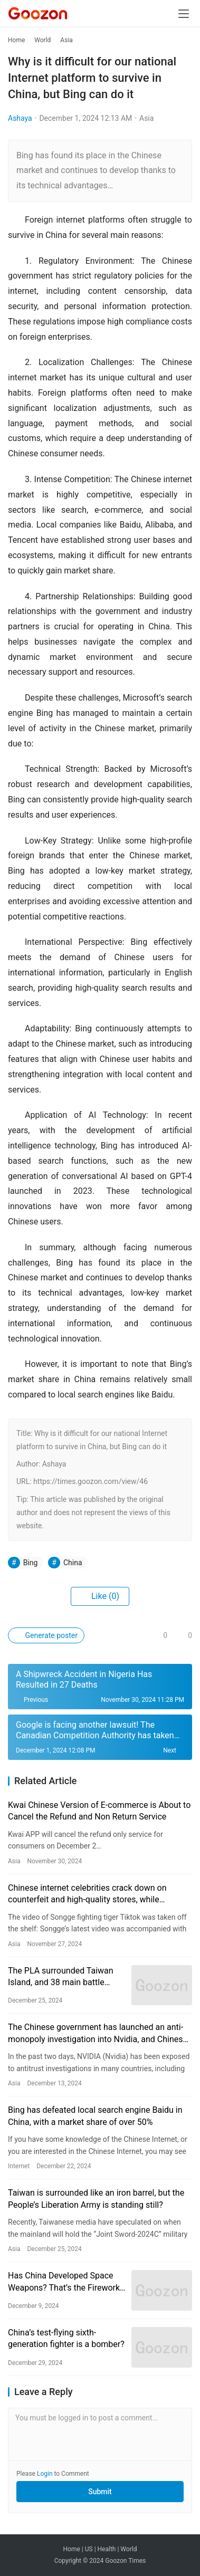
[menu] (184, 13)
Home (16, 40)
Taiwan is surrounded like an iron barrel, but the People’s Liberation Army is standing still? (96, 2198)
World (128, 2549)
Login (45, 2473)
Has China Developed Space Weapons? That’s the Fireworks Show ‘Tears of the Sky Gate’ (66, 2282)
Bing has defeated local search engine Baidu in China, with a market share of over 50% (95, 2116)
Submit (100, 2491)
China (72, 1562)
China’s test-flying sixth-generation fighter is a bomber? (66, 2338)
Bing (30, 1562)
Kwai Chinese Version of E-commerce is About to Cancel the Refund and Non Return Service (99, 1811)
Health (107, 2549)
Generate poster (46, 1635)
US (89, 2549)
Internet (19, 2166)
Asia (146, 118)
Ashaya (20, 118)
